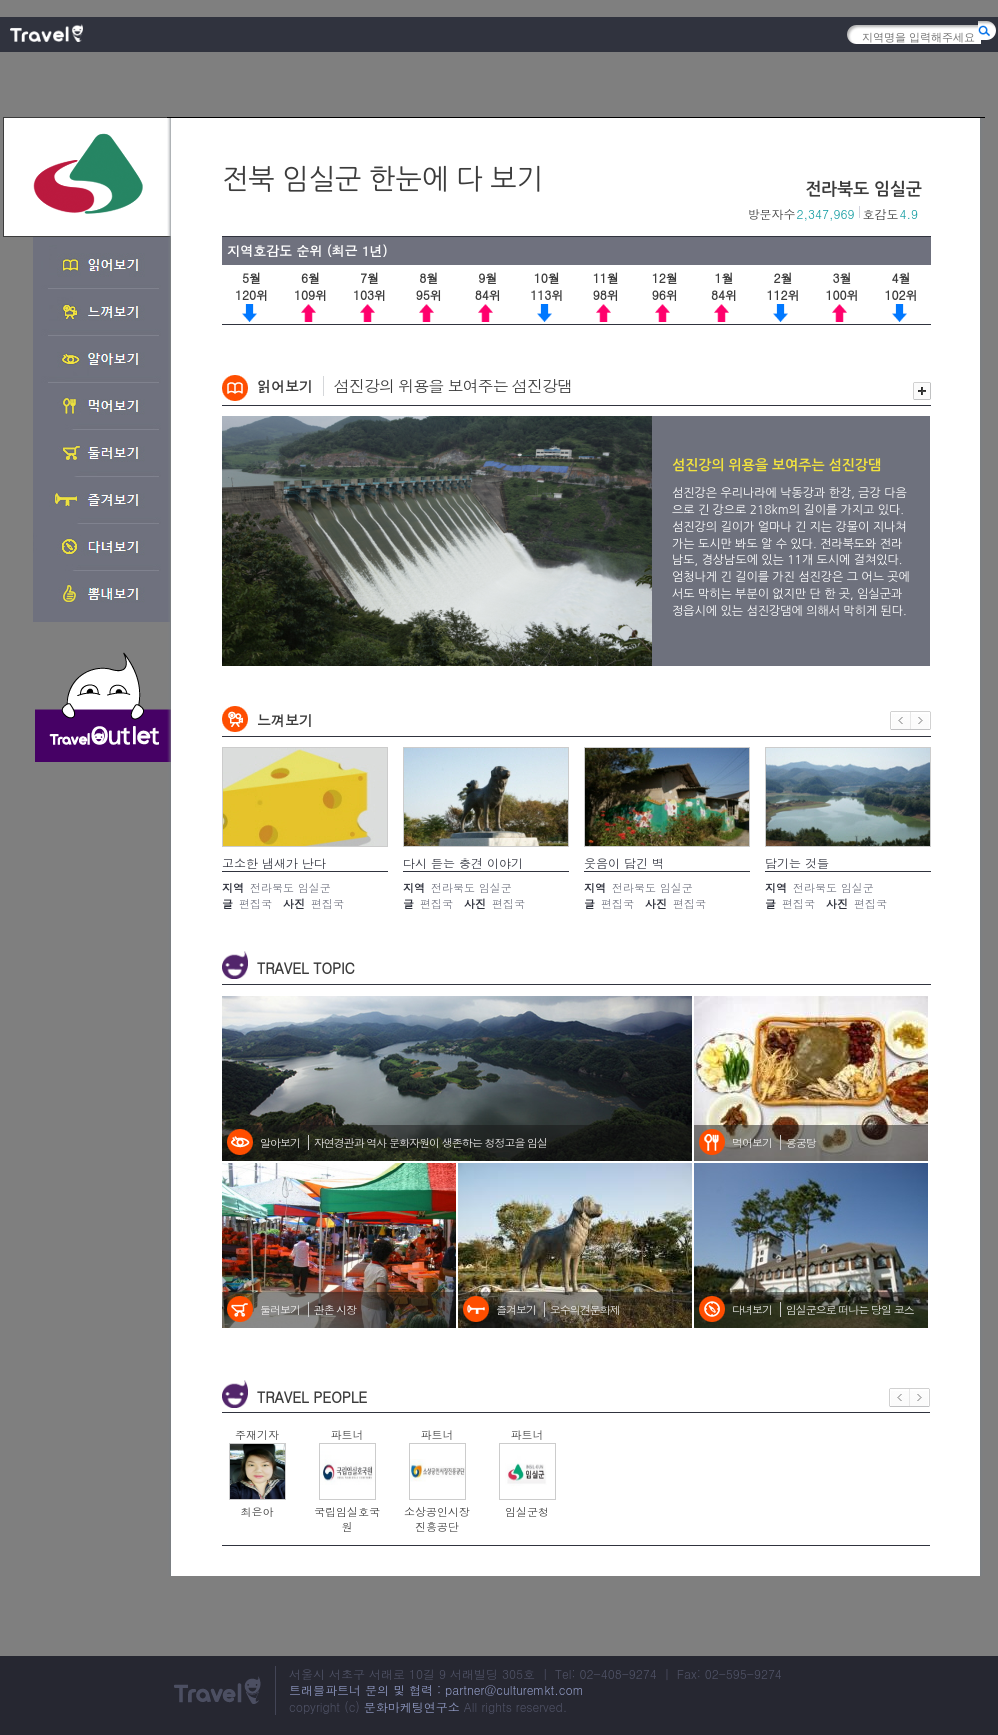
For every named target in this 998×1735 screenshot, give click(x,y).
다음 (921, 720)
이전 (900, 720)
